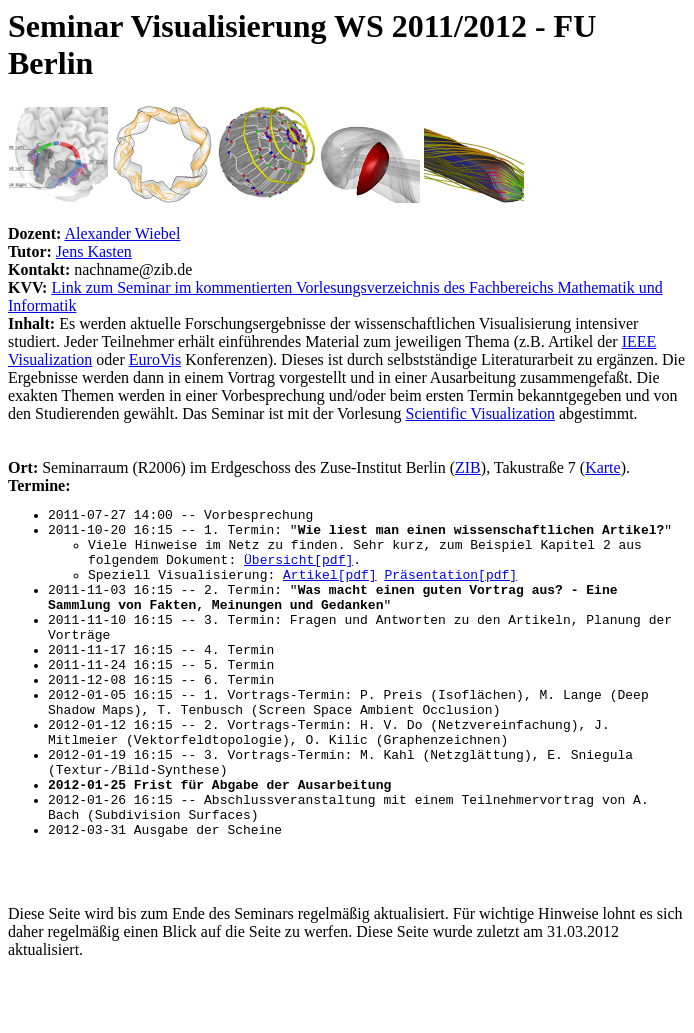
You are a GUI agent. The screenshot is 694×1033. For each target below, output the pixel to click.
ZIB (468, 467)
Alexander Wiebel (122, 233)
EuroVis (155, 359)
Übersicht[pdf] (298, 571)
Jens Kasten (94, 251)
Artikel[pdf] (330, 589)
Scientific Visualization (480, 413)
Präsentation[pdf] (450, 589)
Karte (603, 467)
